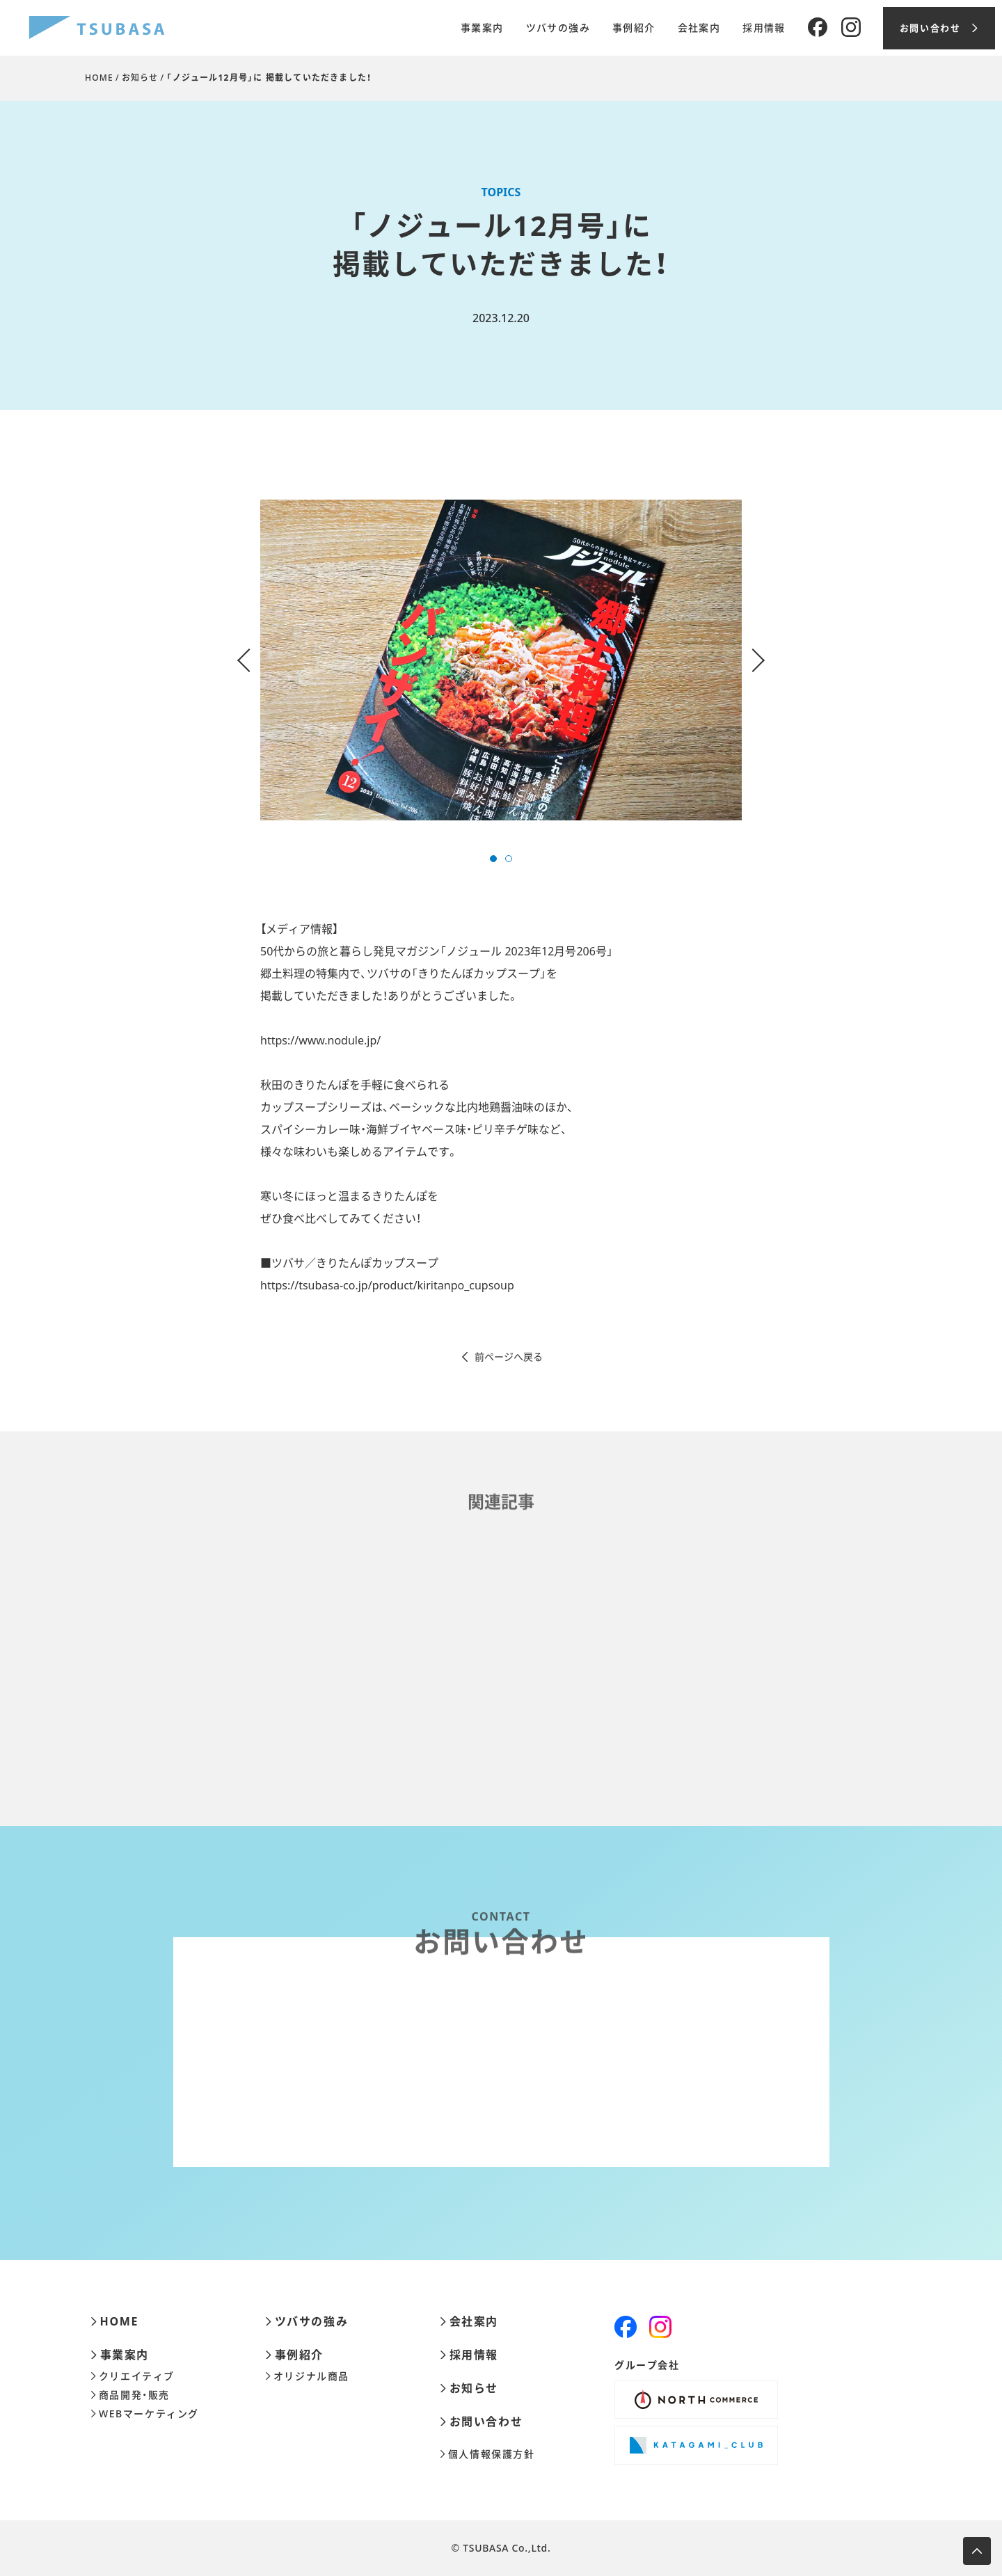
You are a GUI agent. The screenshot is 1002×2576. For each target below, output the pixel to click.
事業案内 (482, 28)
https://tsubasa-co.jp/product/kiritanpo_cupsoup (387, 1285)
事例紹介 (633, 28)
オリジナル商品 (307, 2376)
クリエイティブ (132, 2376)
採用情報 (764, 28)
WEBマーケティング (144, 2414)
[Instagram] (851, 27)
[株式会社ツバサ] (97, 28)
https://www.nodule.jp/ (320, 1040)
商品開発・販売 (130, 2395)
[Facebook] (817, 27)
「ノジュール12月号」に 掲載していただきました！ (269, 78)
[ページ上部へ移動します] (977, 2551)
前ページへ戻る (501, 1357)
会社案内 (699, 28)
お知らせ (140, 78)
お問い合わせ (481, 2421)
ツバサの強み (558, 28)
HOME (99, 78)
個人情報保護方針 (487, 2454)
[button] (493, 858)
